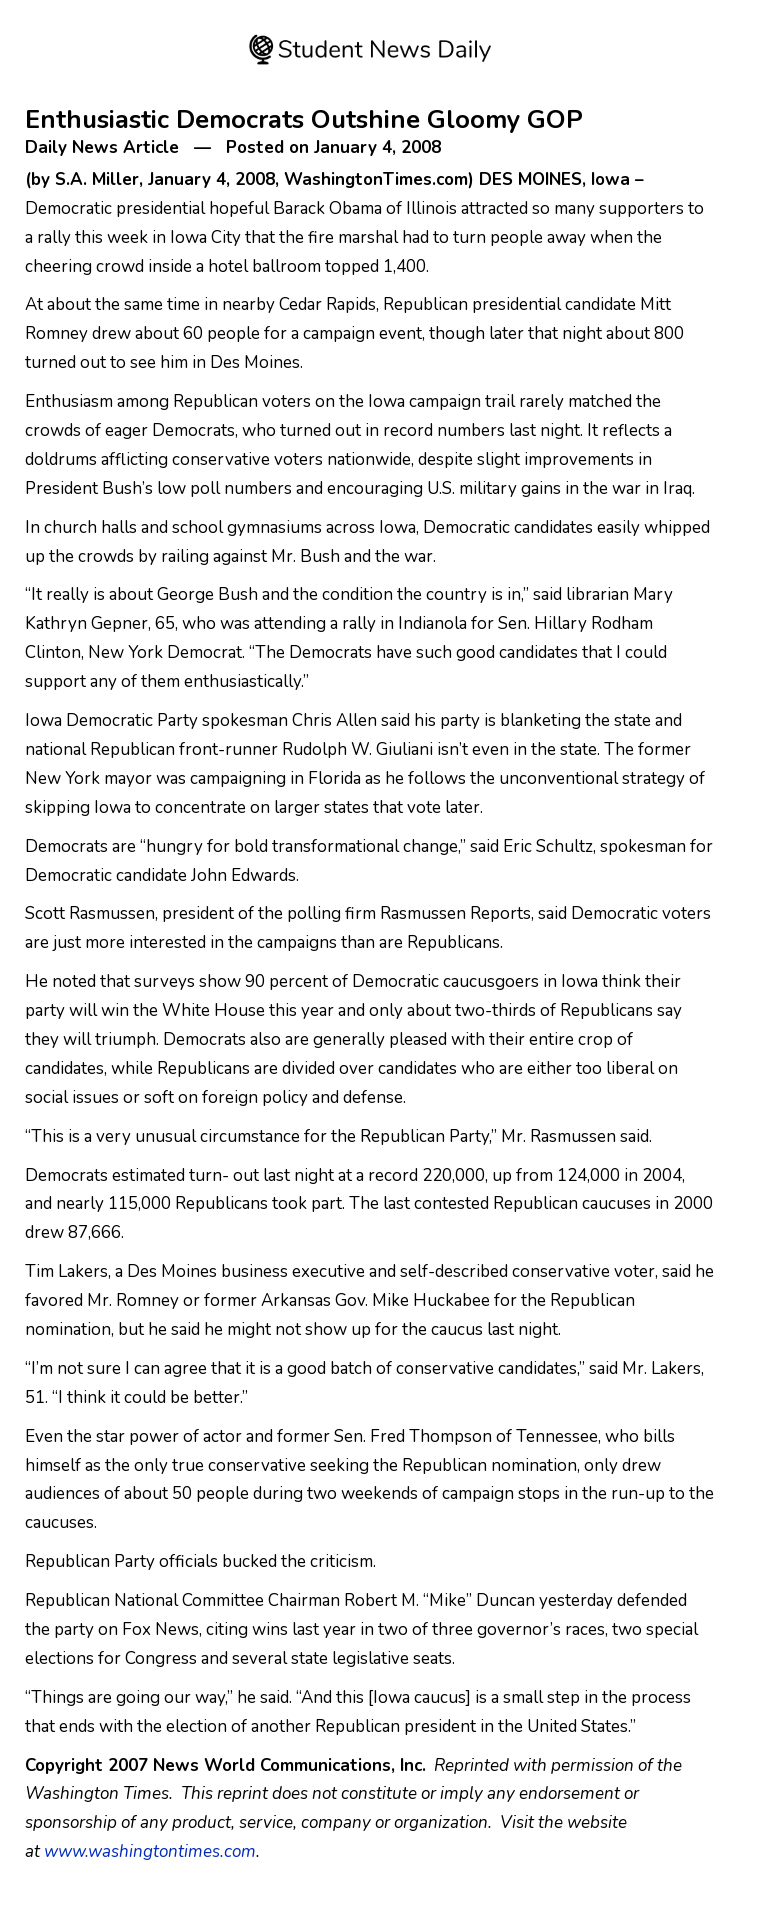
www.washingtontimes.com (150, 1851)
